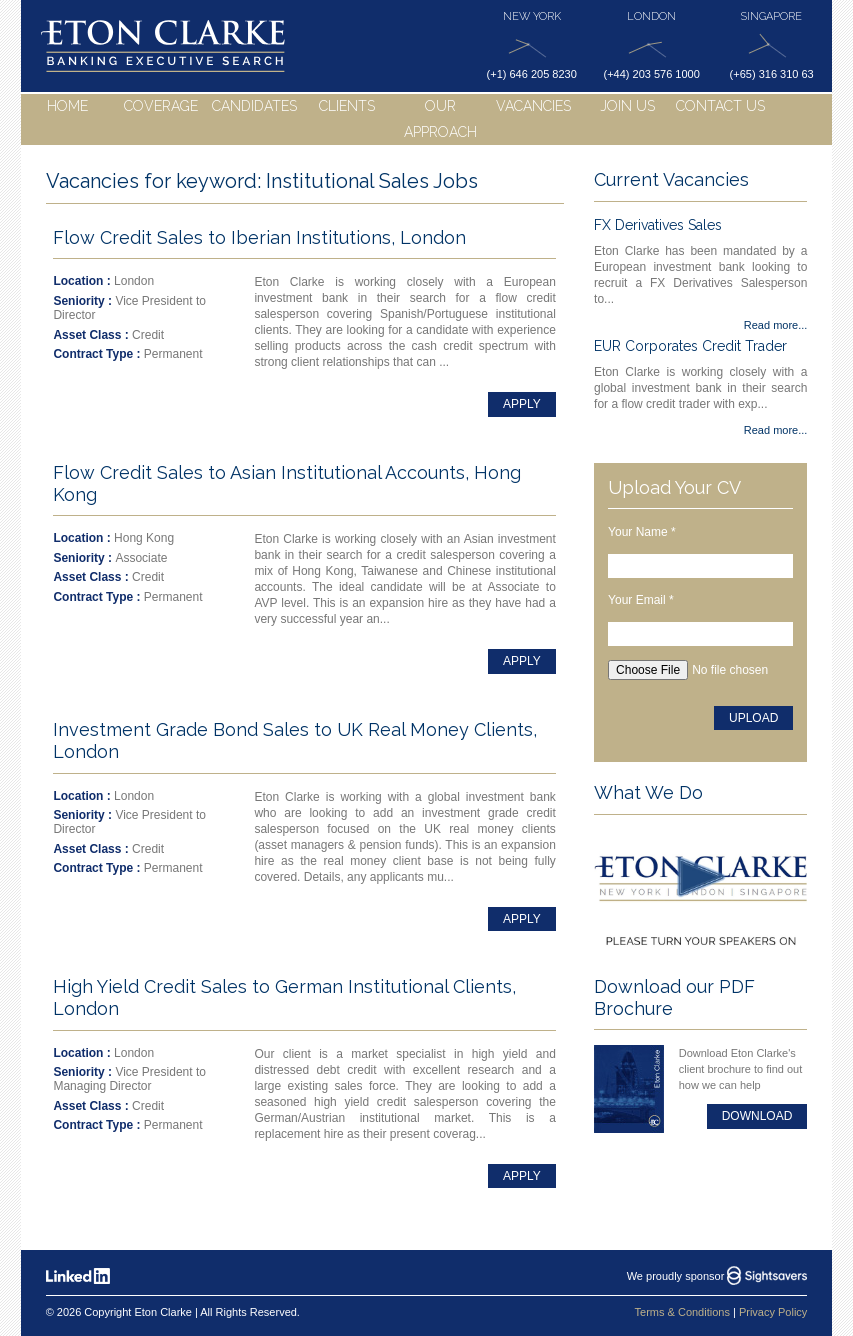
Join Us (627, 106)
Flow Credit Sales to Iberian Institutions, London (259, 237)
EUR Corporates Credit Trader (690, 346)
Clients (347, 106)
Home (67, 106)
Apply (522, 404)
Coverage (161, 106)
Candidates (254, 106)
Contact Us (720, 106)
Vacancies (533, 106)
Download (757, 1116)
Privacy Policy (773, 1312)
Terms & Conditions (682, 1312)
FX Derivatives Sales (658, 225)
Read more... (776, 325)
